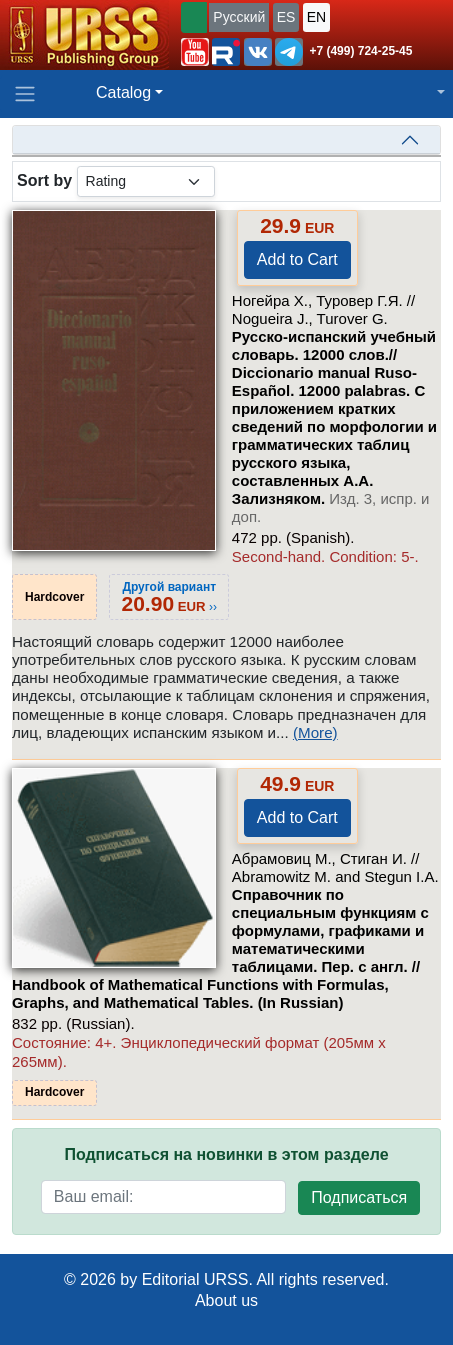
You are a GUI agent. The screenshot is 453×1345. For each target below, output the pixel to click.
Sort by (44, 180)
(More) (315, 732)
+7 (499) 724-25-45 (360, 51)
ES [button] (286, 17)
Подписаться (359, 1197)
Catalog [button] (123, 92)
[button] (195, 52)
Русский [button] (239, 17)
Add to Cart (297, 259)
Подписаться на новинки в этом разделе (226, 1154)
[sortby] (146, 181)
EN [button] (316, 17)
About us (226, 1300)
